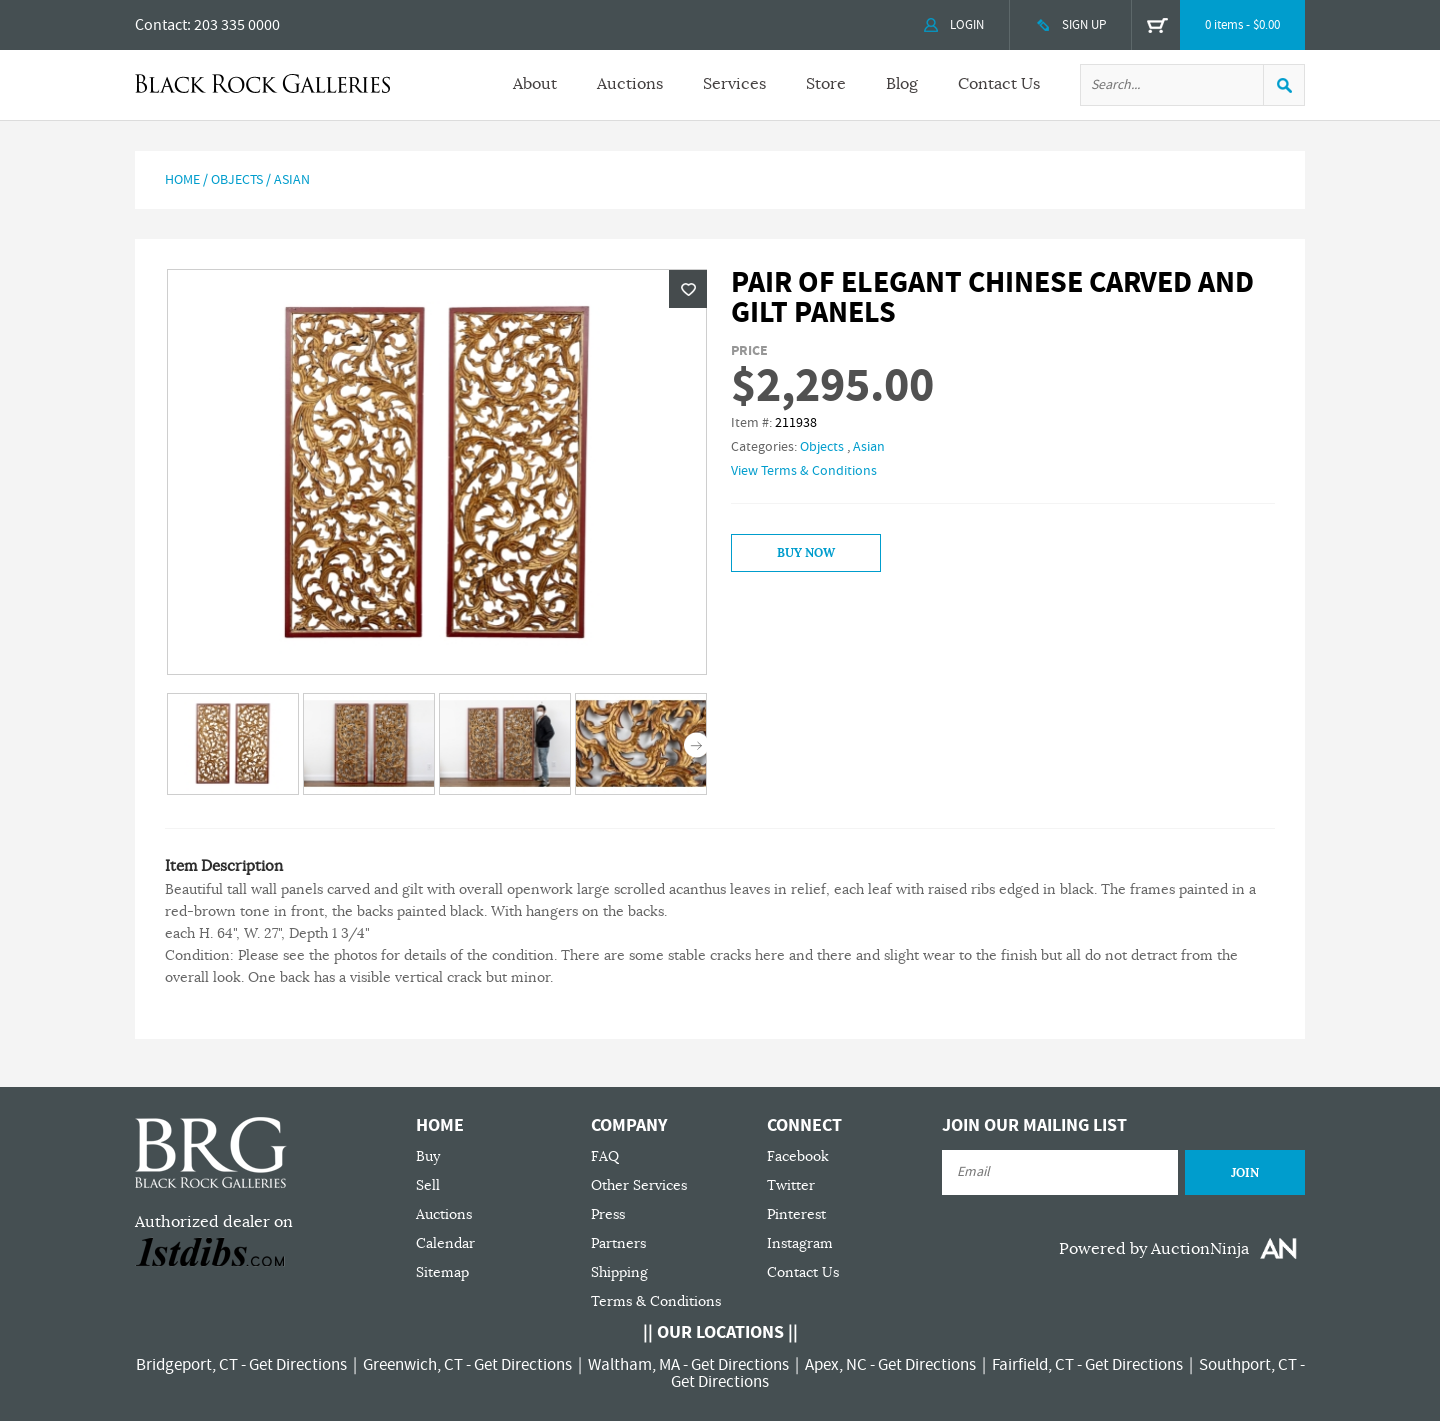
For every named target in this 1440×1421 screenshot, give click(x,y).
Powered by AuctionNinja (1154, 1249)
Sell (428, 1185)
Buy (428, 1156)
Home (182, 180)
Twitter (791, 1185)
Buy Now (806, 553)
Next (696, 745)
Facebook (798, 1156)
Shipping (619, 1272)
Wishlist (688, 289)
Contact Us (999, 84)
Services (734, 84)
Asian (292, 180)
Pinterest (796, 1214)
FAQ (605, 1156)
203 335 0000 (237, 25)
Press (608, 1214)
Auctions (630, 84)
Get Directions (298, 1365)
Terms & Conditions (656, 1301)
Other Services (639, 1185)
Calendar (445, 1243)
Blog (902, 84)
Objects (237, 180)
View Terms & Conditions (804, 471)
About (535, 84)
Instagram (800, 1243)
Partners (618, 1243)
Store (826, 84)
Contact (161, 25)
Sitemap (442, 1272)
